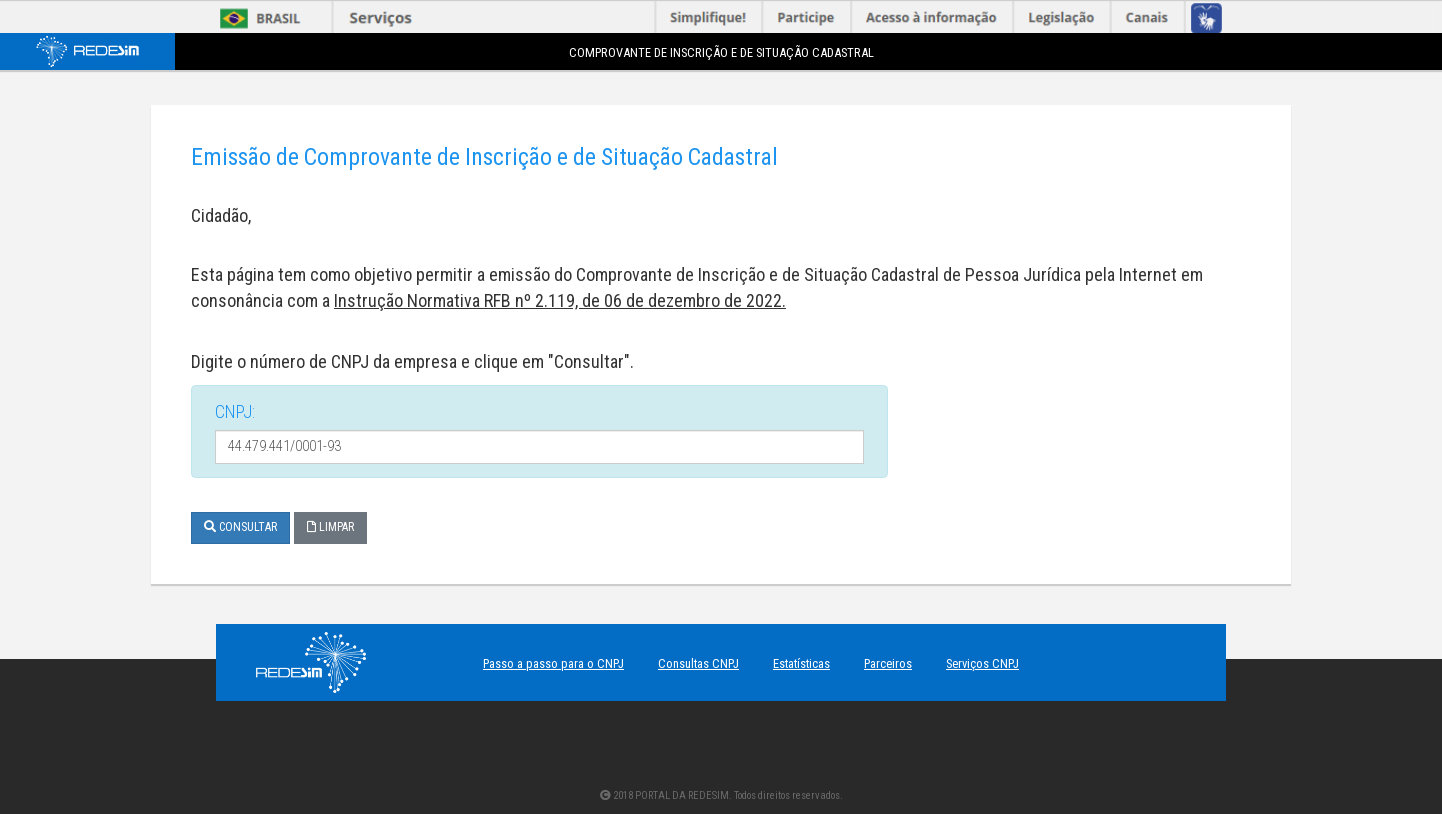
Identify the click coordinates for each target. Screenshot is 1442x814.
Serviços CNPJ (982, 663)
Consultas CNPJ (698, 663)
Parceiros (888, 663)
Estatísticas (801, 663)
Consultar (240, 527)
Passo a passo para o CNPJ (553, 663)
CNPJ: (235, 411)
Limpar (330, 527)
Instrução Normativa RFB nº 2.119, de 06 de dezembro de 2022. (560, 300)
